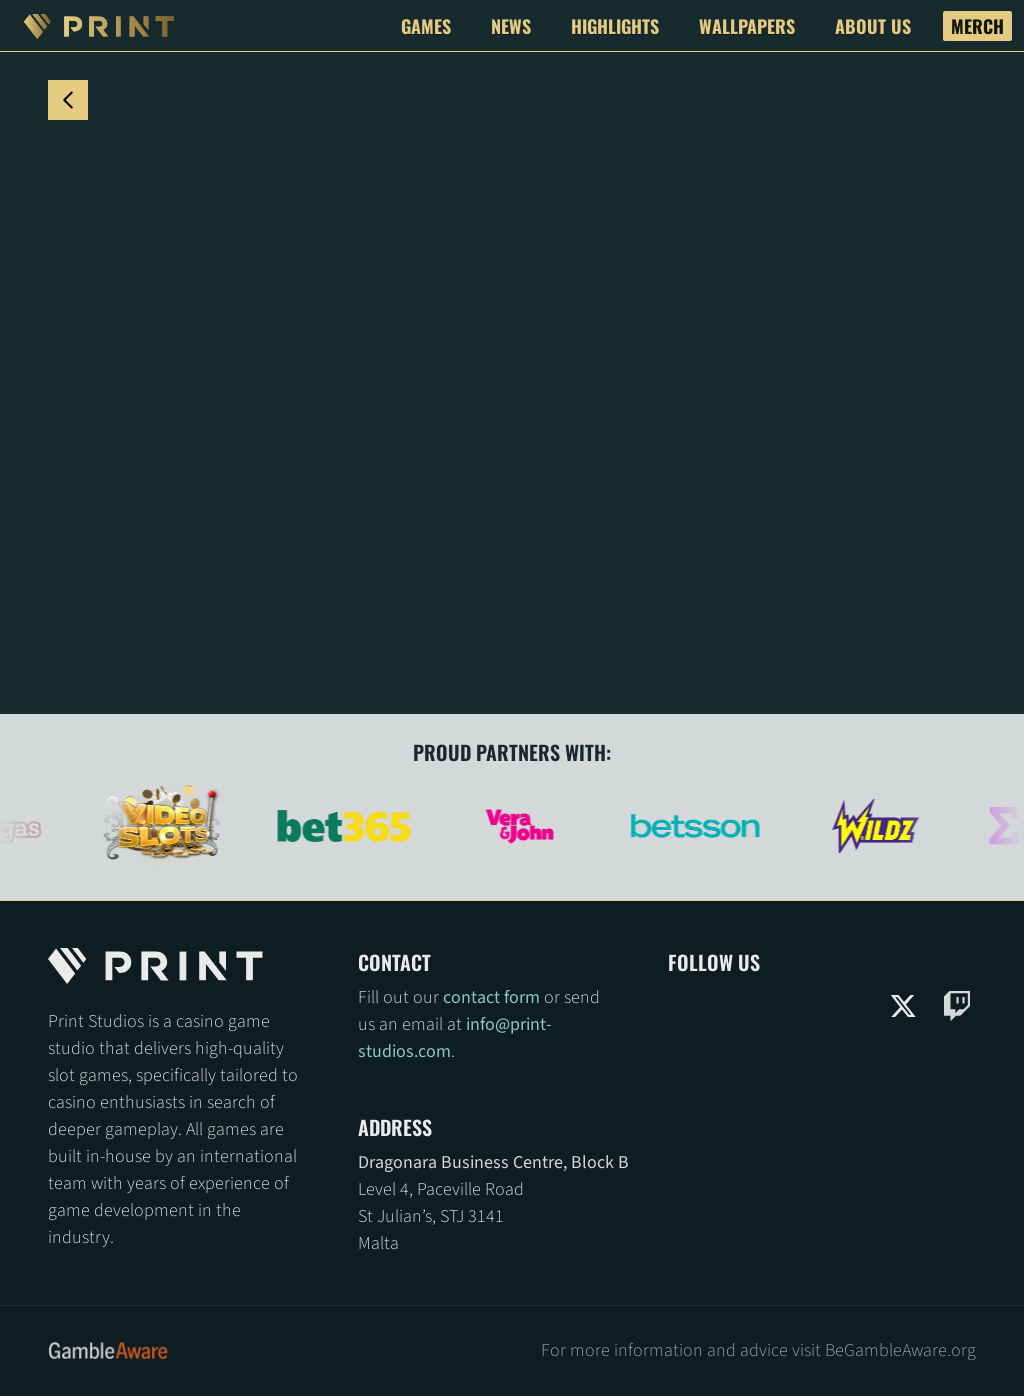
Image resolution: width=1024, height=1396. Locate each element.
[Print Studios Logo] (99, 26)
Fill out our (400, 997)
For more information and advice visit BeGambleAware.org (758, 1350)
